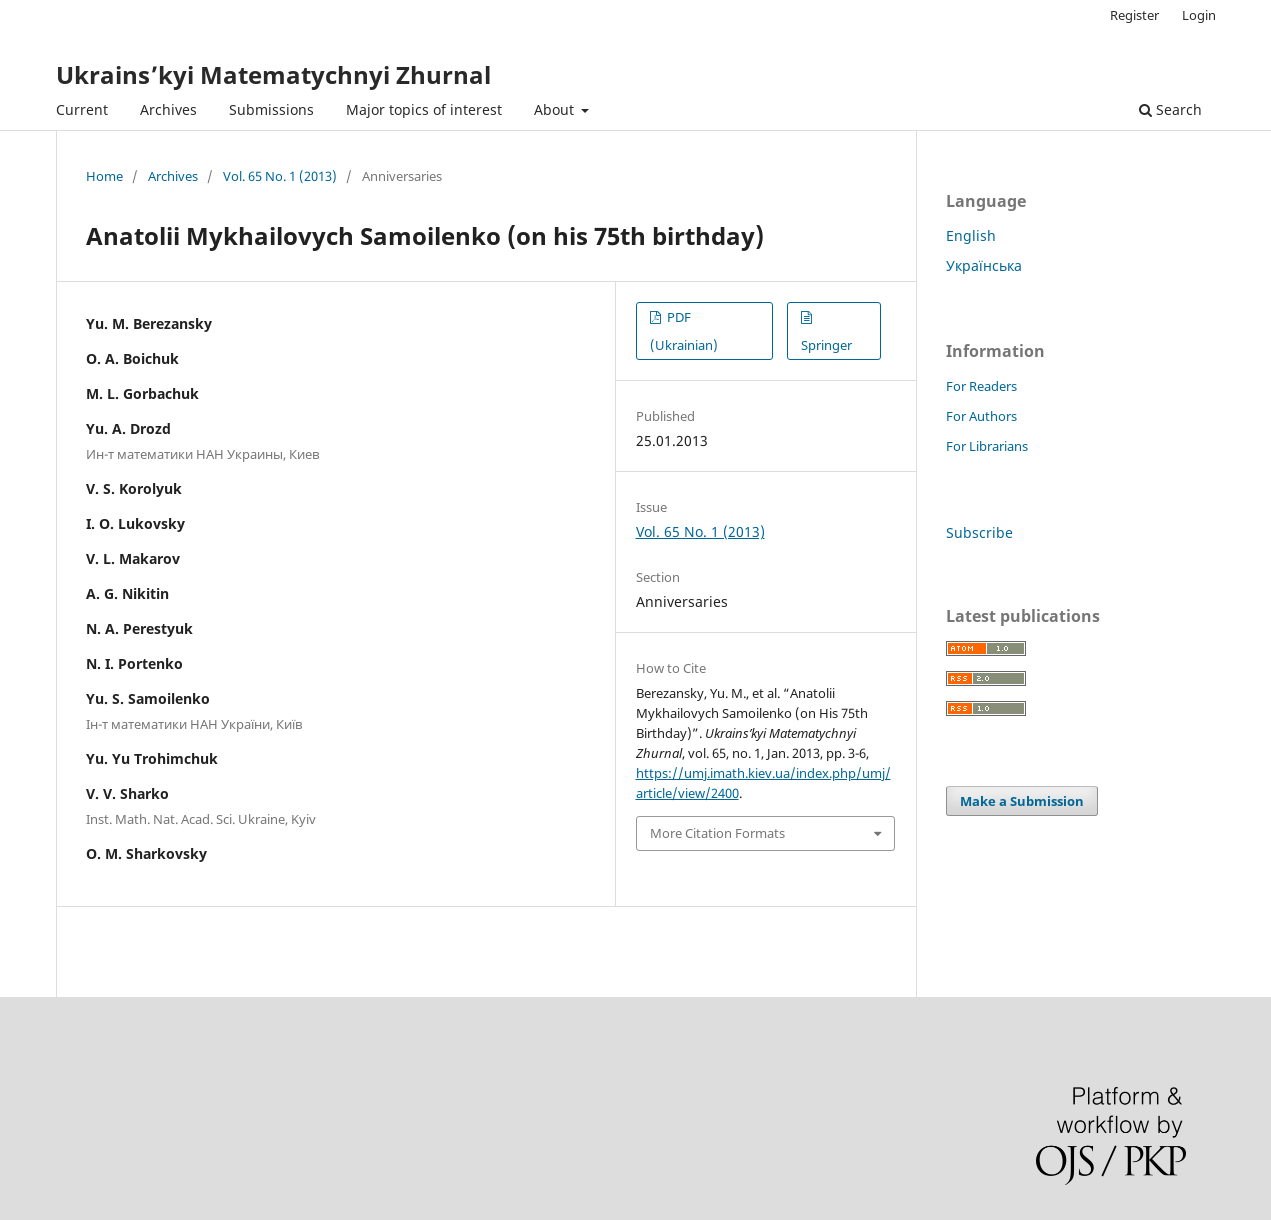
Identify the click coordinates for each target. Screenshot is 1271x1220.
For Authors (981, 416)
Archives (168, 109)
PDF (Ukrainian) (684, 331)
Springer (826, 345)
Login (1199, 15)
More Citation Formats (717, 833)
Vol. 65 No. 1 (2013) (280, 176)
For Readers (981, 386)
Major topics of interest (424, 109)
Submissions (271, 109)
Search (1170, 109)
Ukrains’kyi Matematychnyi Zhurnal (273, 74)
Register (1134, 15)
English (971, 235)
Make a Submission (1022, 801)
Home (104, 176)
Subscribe (979, 532)
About (556, 109)
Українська (984, 265)
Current (82, 109)
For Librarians (987, 446)
